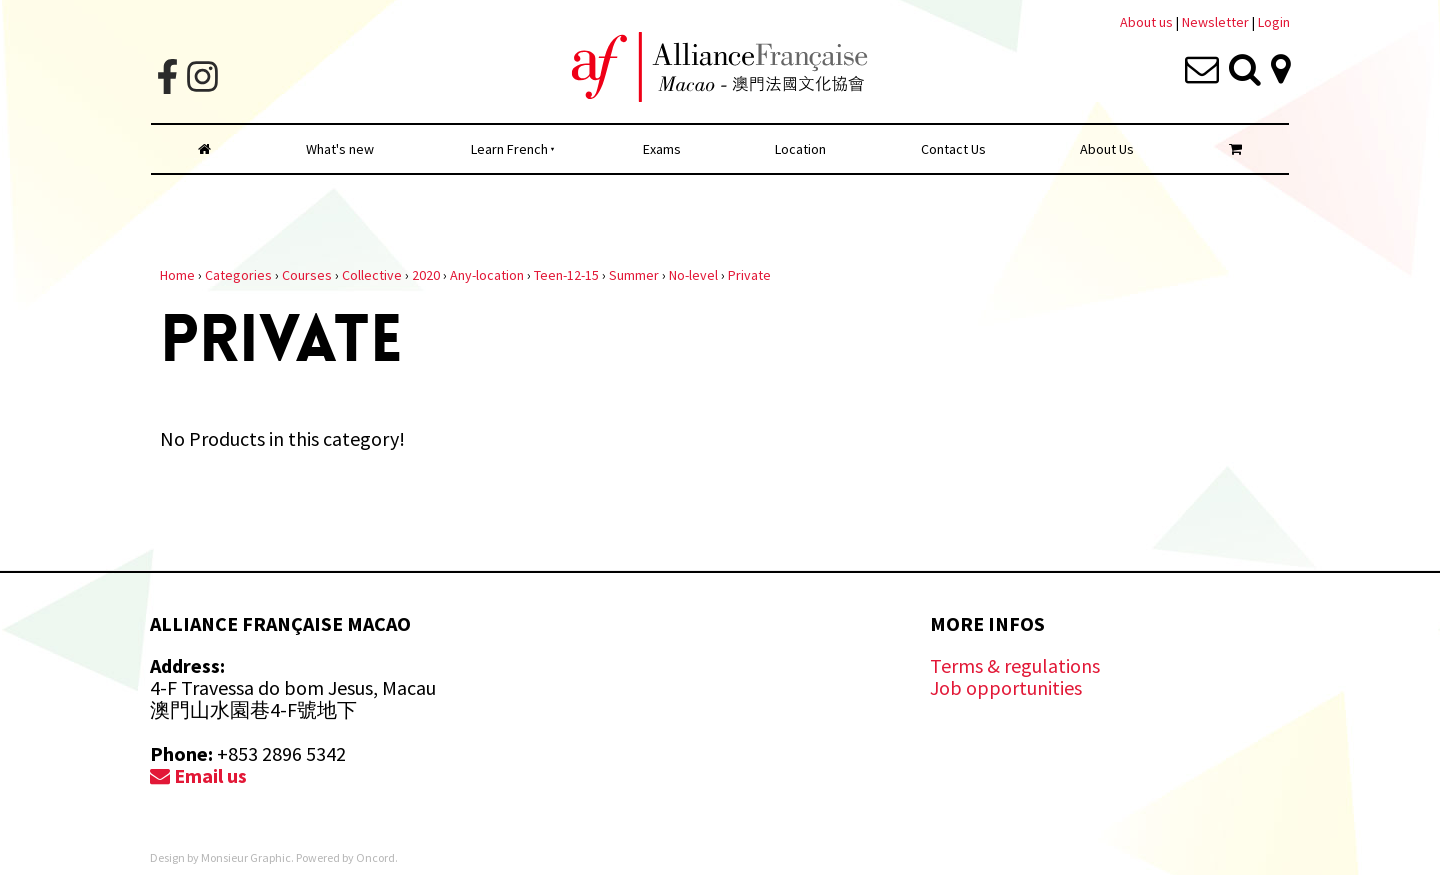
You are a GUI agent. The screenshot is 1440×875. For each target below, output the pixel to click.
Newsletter (1217, 22)
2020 (426, 275)
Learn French (509, 149)
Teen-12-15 (566, 275)
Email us (198, 775)
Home (177, 275)
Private (749, 275)
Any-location (487, 275)
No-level (693, 275)
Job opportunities (1006, 687)
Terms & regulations (1015, 665)
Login (1274, 22)
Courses (307, 275)
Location (800, 149)
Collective (372, 275)
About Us (1107, 149)
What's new (340, 149)
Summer (634, 275)
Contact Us (953, 149)
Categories (238, 275)
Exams (662, 149)
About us (1146, 22)
